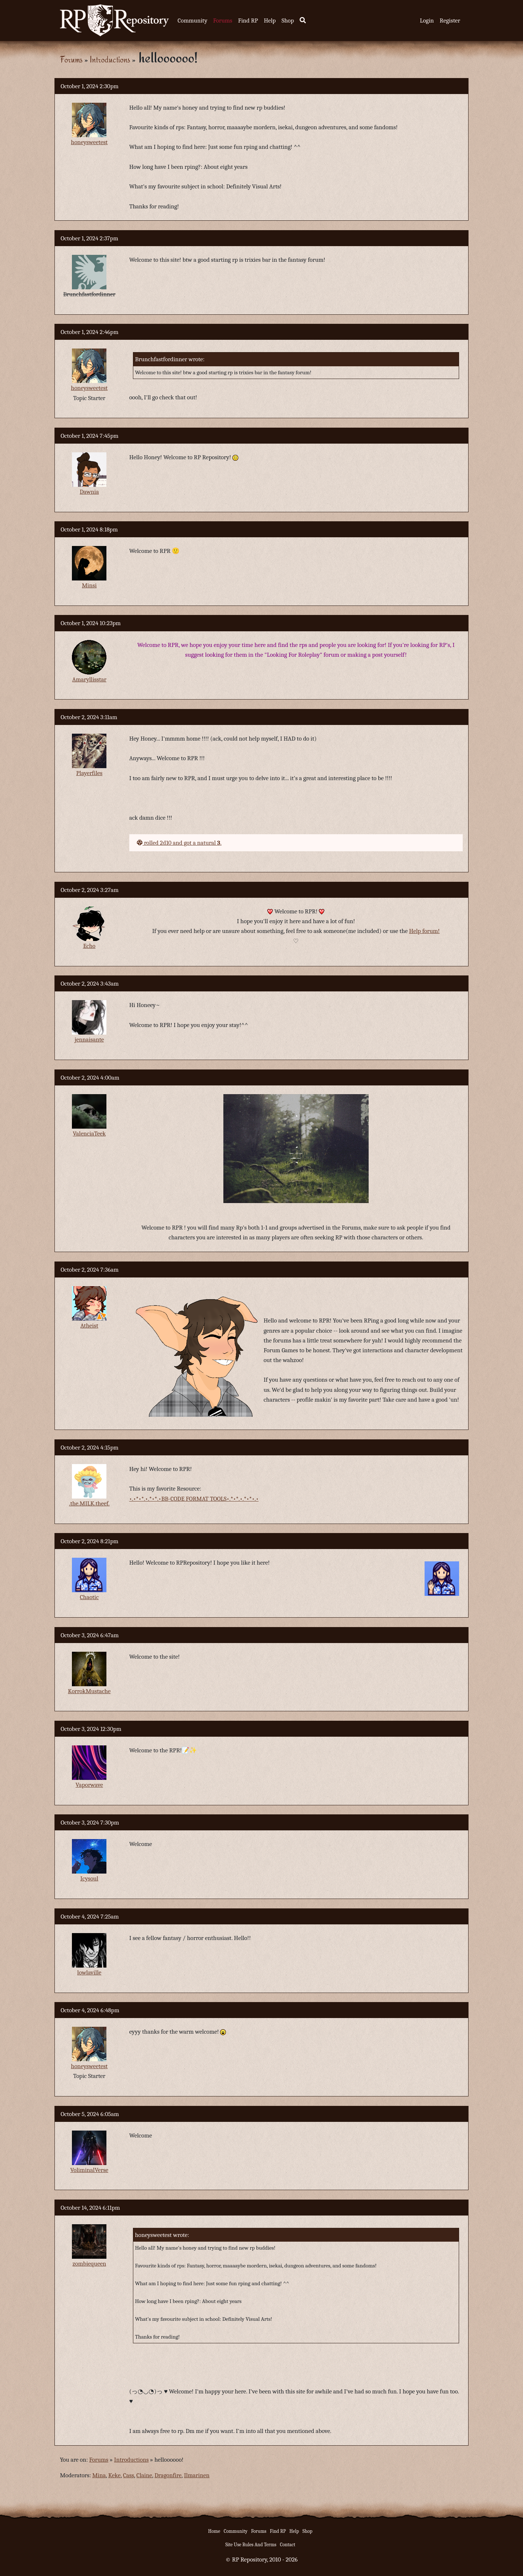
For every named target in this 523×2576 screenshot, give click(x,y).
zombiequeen (89, 2263)
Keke (114, 2475)
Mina (99, 2475)
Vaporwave (89, 1784)
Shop (287, 20)
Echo (89, 945)
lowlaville (89, 1972)
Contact (287, 2544)
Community (192, 20)
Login (427, 20)
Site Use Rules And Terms (250, 2544)
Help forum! (424, 931)
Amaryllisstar (89, 679)
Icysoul (89, 1878)
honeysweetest (89, 142)
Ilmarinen (196, 2475)
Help (270, 20)
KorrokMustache (89, 1691)
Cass (128, 2475)
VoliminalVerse (89, 2170)
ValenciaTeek (89, 1133)
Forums (222, 20)
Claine (144, 2475)
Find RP (248, 20)
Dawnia (89, 491)
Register (450, 20)
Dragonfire (167, 2475)
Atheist (89, 1325)
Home (214, 2531)
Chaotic (89, 1597)
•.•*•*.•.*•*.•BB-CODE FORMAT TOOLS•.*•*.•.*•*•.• (194, 1498)
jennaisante (89, 1039)
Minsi (89, 585)
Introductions (110, 59)
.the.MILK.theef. (89, 1503)
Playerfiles (89, 773)
